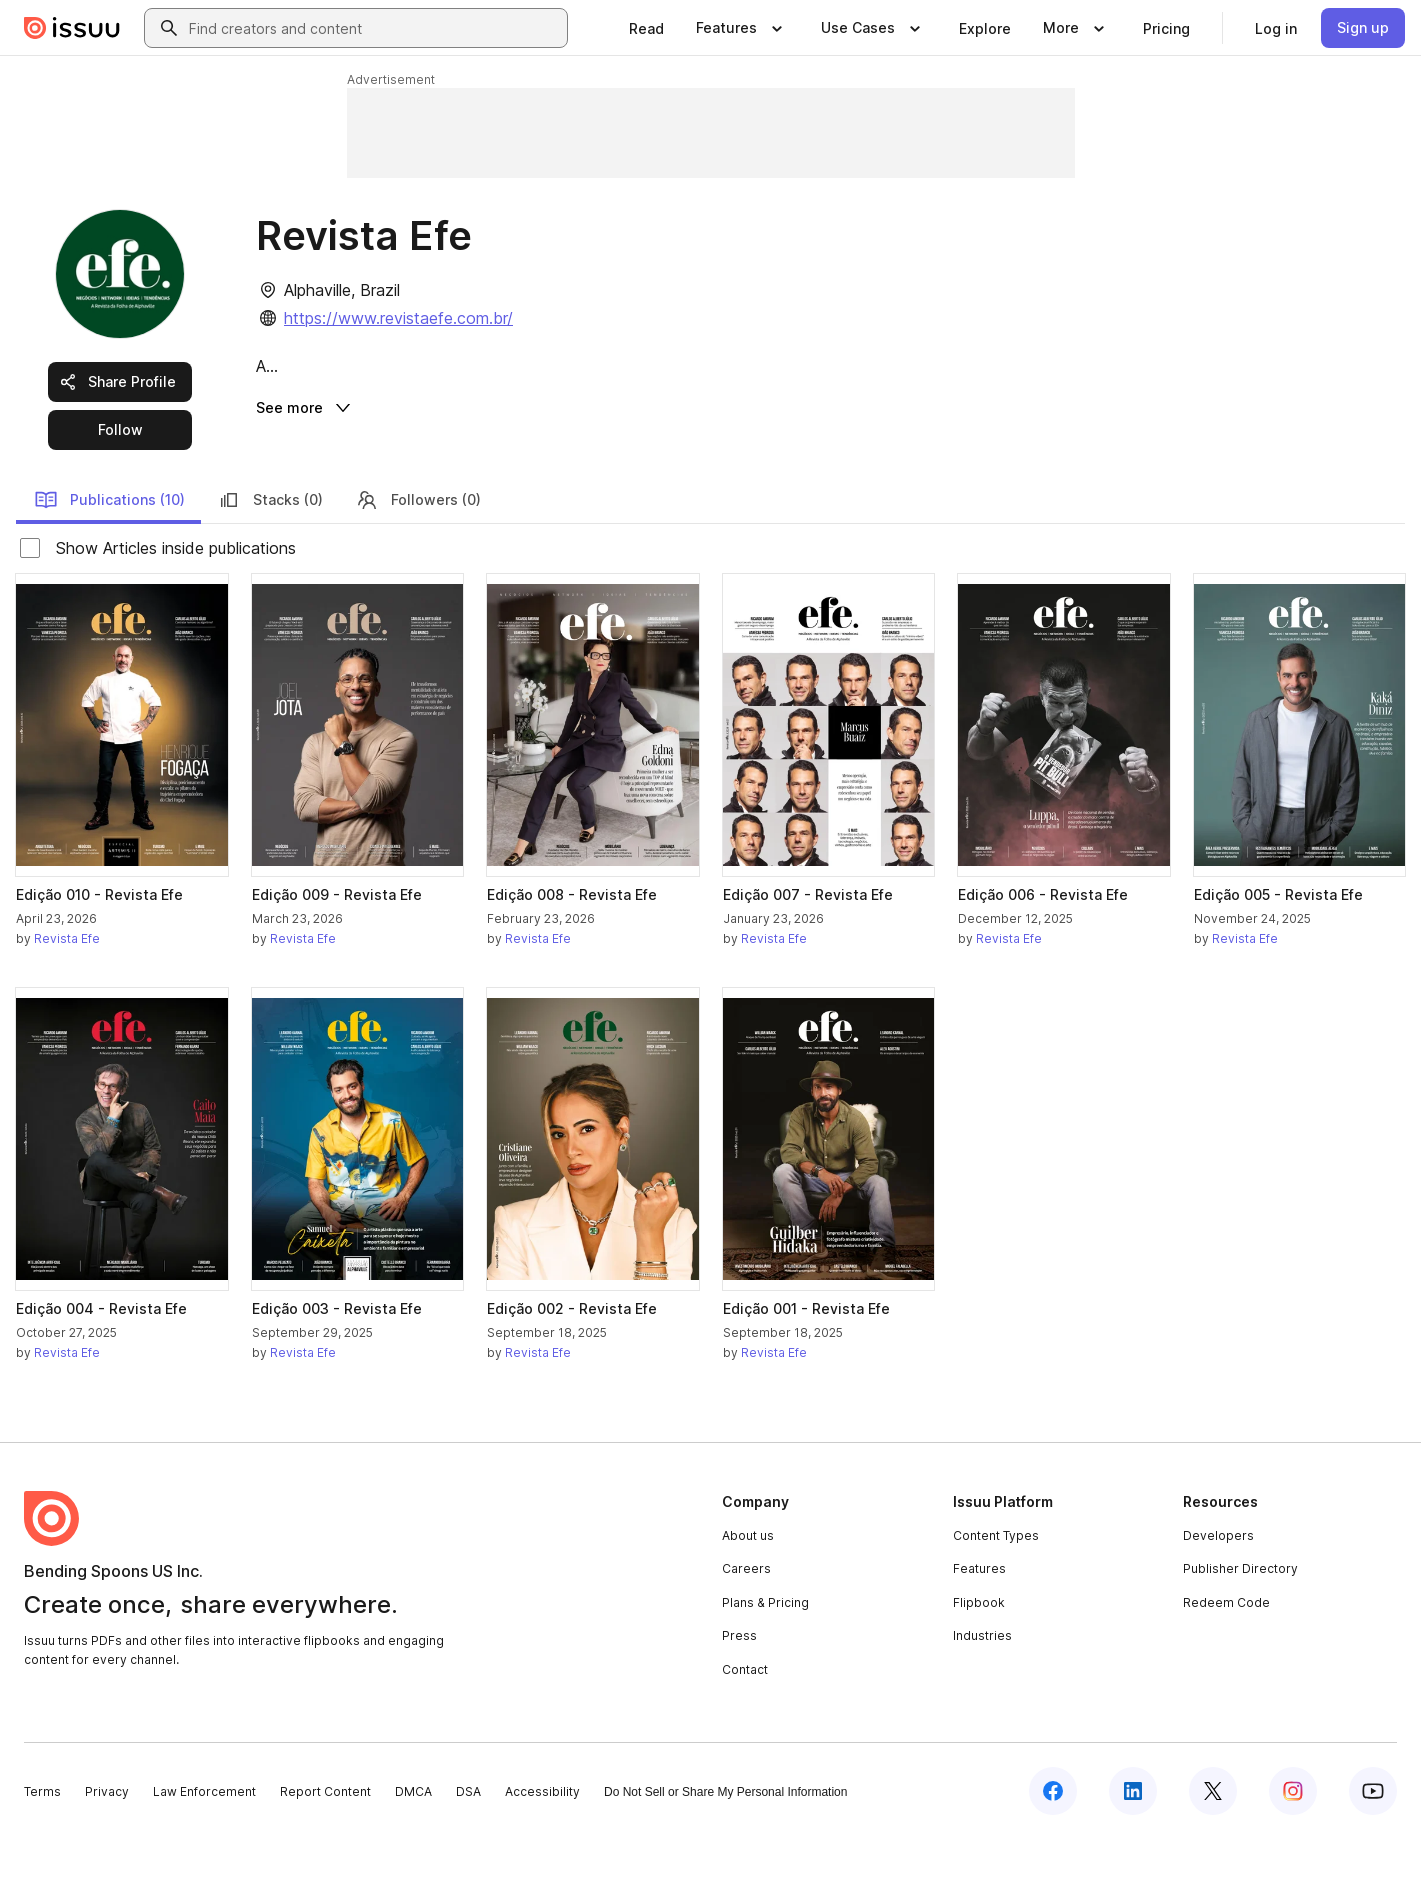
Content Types (996, 1589)
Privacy (107, 1845)
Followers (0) (418, 554)
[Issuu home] (72, 28)
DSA (468, 1845)
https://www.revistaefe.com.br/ (398, 318)
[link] (646, 28)
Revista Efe (67, 993)
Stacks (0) (270, 554)
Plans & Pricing (765, 1656)
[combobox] (374, 28)
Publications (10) (109, 554)
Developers (1218, 1589)
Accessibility (542, 1845)
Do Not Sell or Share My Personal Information (725, 1846)
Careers (746, 1623)
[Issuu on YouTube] (1373, 1845)
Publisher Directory (1240, 1623)
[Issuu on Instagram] (1293, 1845)
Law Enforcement (204, 1845)
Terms (42, 1845)
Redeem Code (1226, 1656)
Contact (745, 1723)
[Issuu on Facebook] (1053, 1845)
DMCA (413, 1845)
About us (748, 1589)
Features (979, 1623)
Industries (982, 1690)
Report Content (325, 1845)
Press (739, 1690)
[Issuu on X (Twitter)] (1213, 1845)
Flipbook (979, 1656)
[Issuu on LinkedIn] (1133, 1845)
